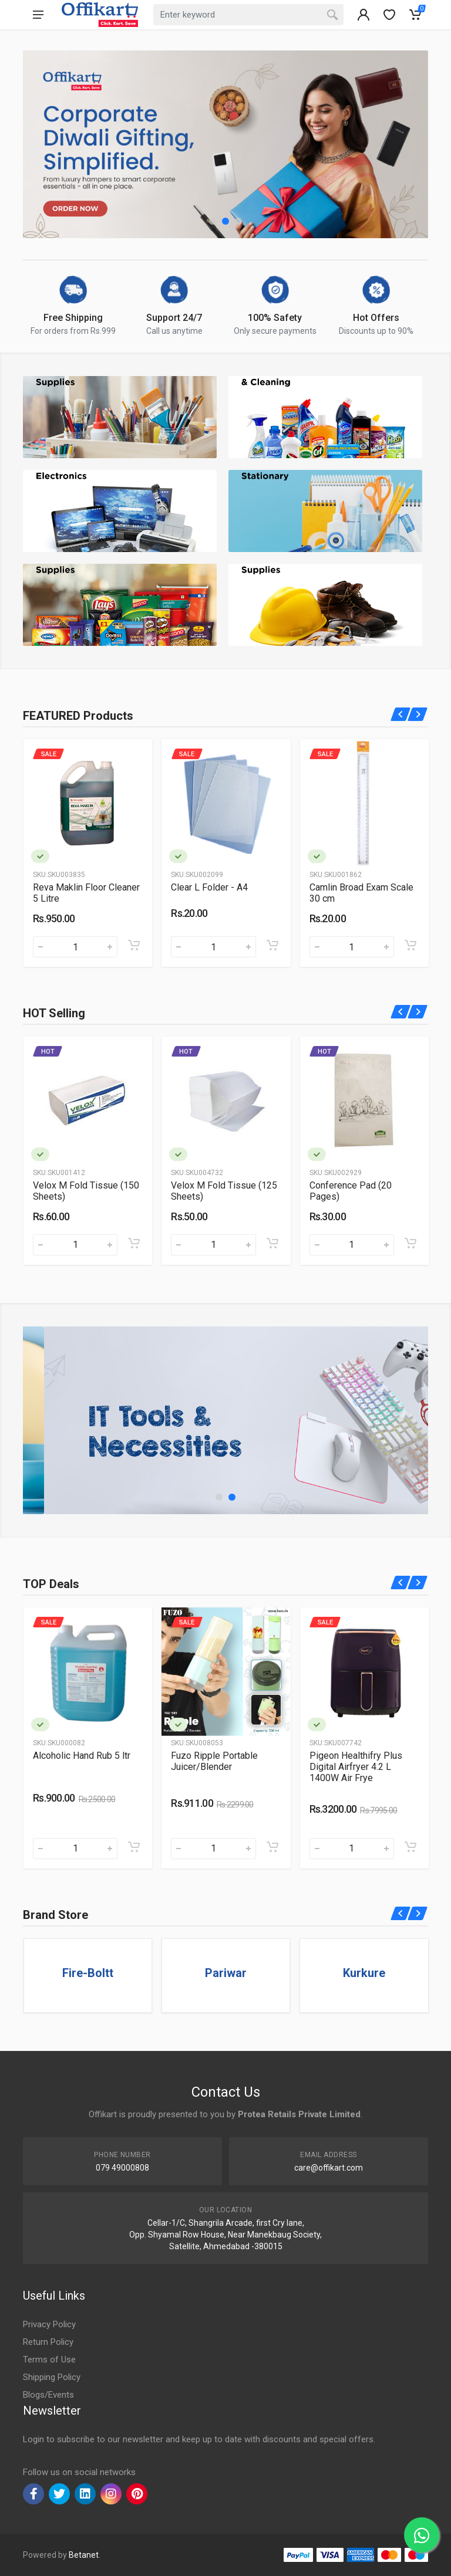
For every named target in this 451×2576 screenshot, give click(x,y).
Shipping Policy (51, 2377)
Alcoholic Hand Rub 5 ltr (219, 1755)
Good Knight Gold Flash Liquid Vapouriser (81, 893)
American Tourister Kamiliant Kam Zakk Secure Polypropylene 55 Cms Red (85, 1772)
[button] (212, 221)
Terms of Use (49, 2359)
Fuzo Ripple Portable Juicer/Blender (352, 1761)
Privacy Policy (49, 2324)
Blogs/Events (48, 2394)
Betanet (84, 2555)
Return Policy (48, 2342)
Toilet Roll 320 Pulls (74, 1185)
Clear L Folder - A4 (347, 887)
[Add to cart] (133, 945)
